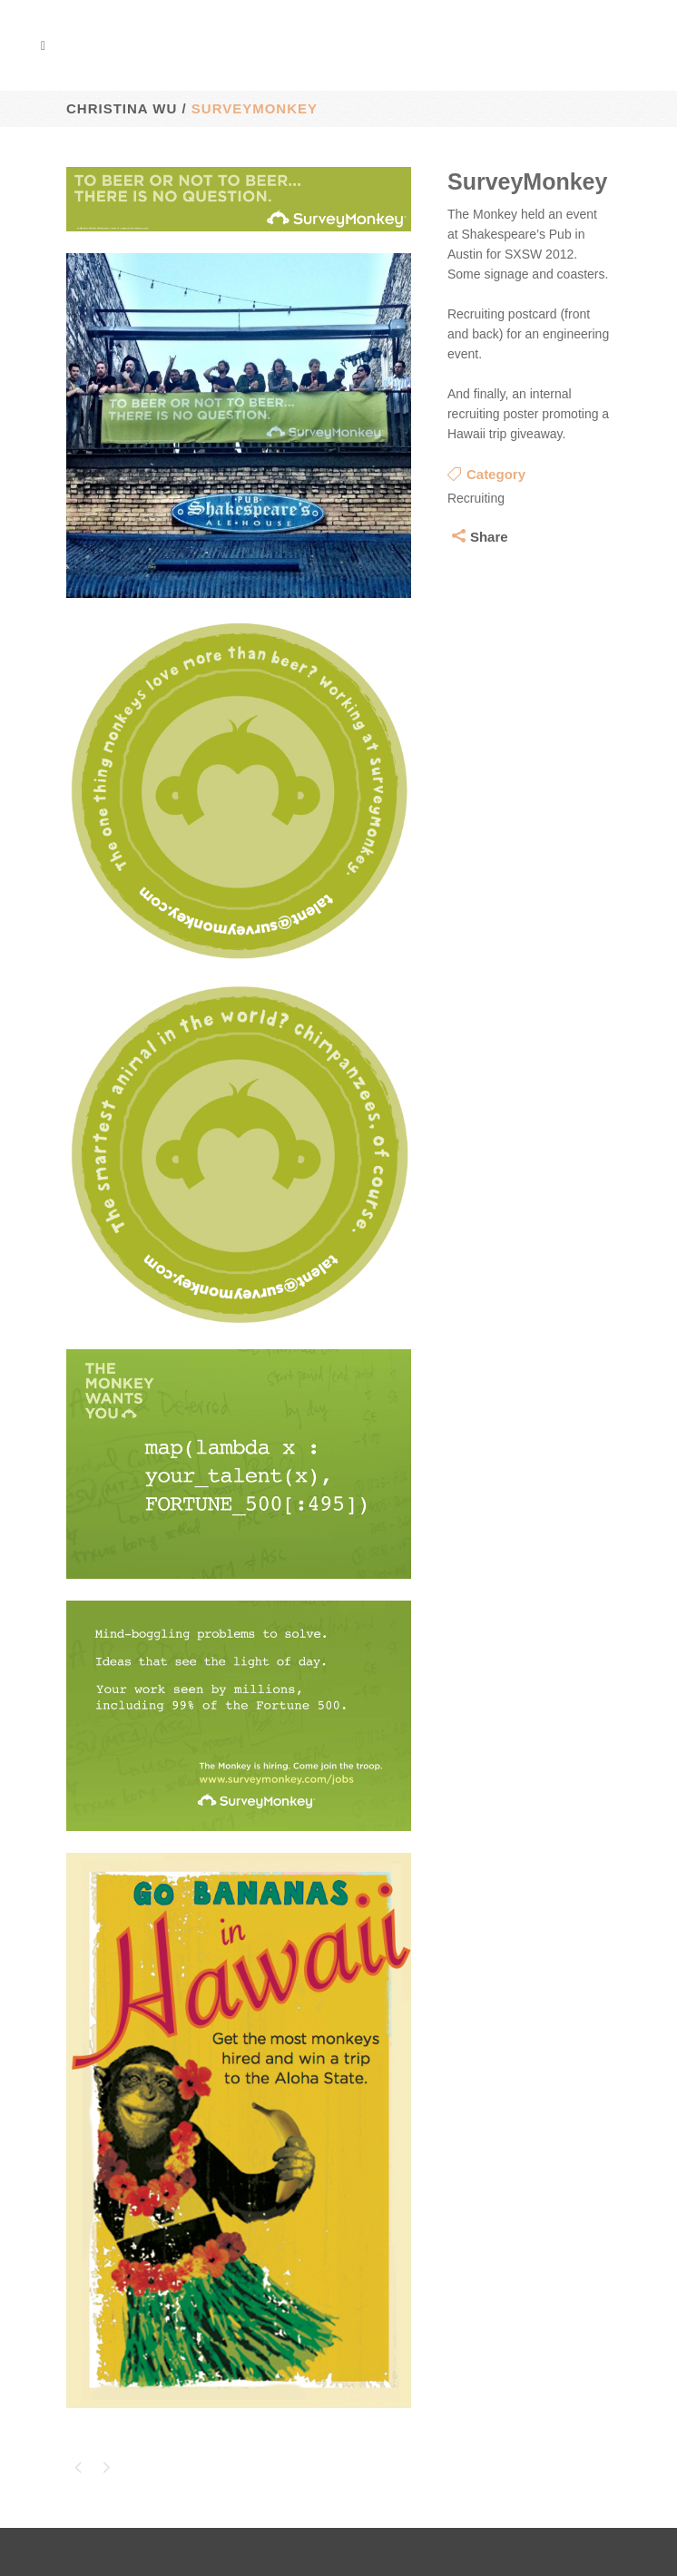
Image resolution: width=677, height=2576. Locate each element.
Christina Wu (121, 108)
